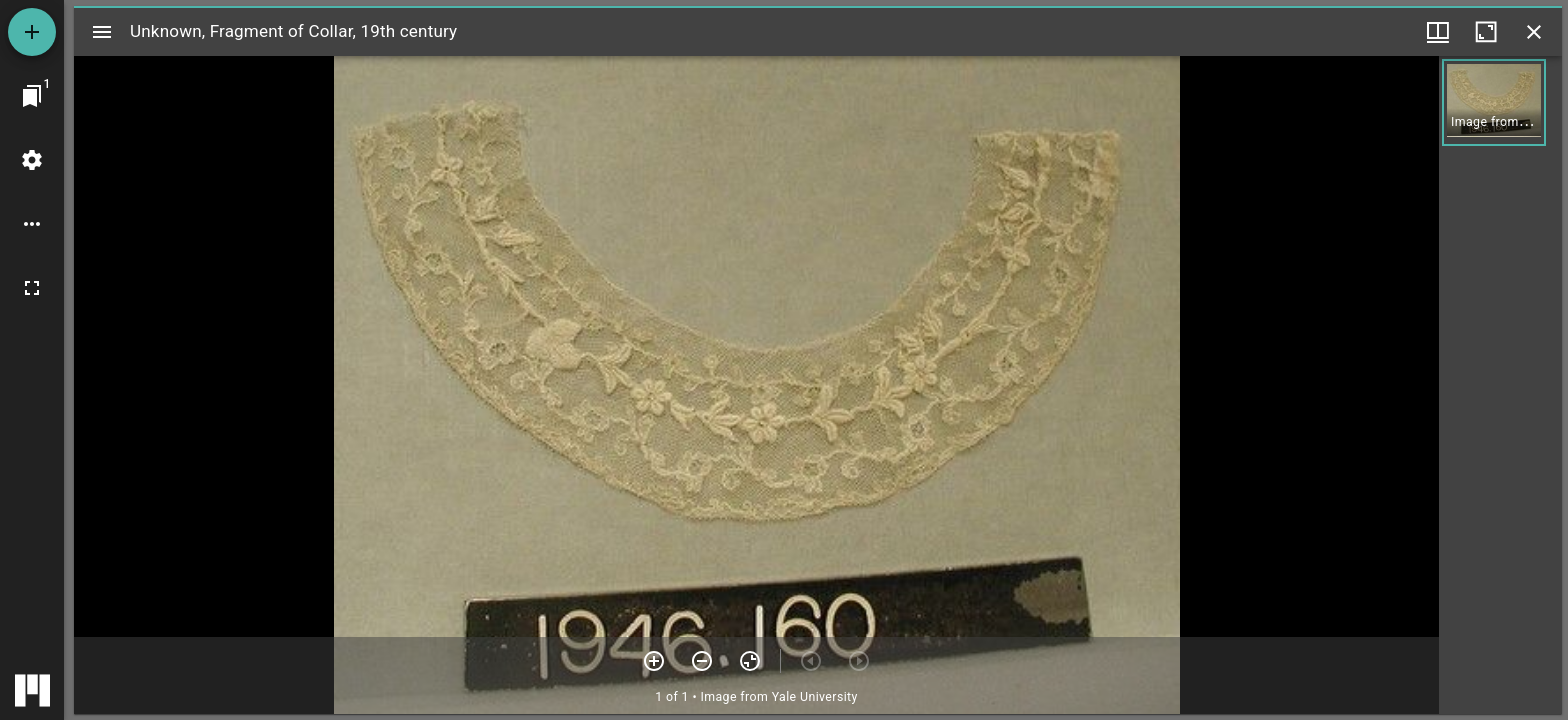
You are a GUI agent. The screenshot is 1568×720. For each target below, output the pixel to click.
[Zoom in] (654, 661)
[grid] (1500, 385)
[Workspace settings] (32, 160)
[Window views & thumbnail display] (1438, 32)
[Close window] (1534, 32)
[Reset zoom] (750, 661)
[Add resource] (32, 32)
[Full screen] (32, 288)
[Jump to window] (32, 96)
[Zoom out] (702, 661)
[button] (1494, 102)
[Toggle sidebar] (102, 32)
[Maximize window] (1486, 32)
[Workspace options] (32, 224)
